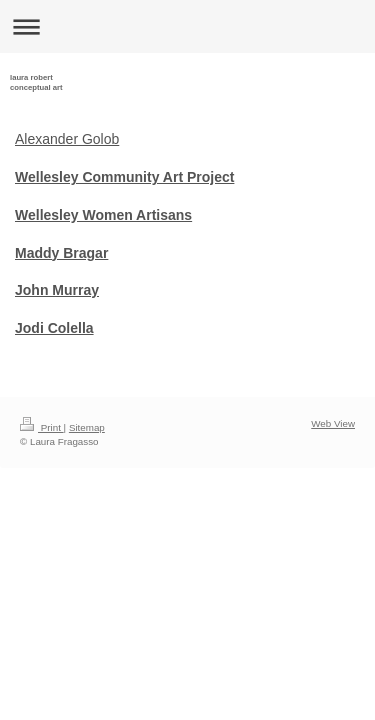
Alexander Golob (67, 139)
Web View (333, 423)
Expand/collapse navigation (187, 26)
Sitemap (87, 427)
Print (42, 427)
